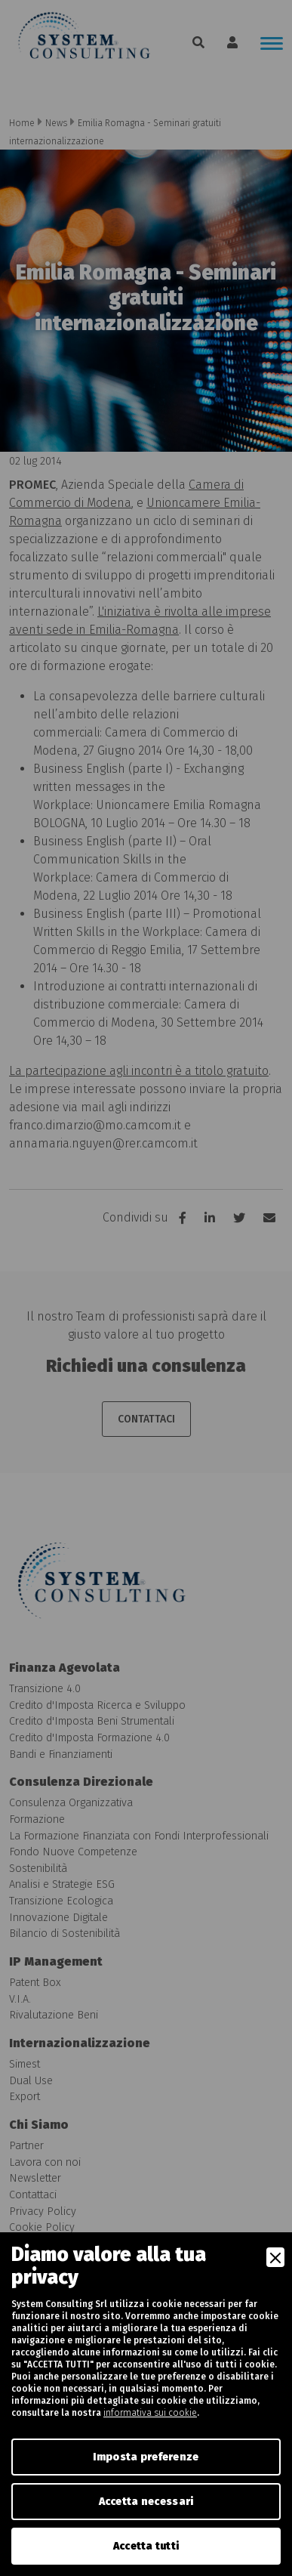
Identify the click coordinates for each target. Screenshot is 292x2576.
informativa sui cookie (150, 2413)
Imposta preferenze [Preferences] (145, 2457)
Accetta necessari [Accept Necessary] (146, 2501)
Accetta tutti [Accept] (146, 2546)
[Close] (275, 2257)
